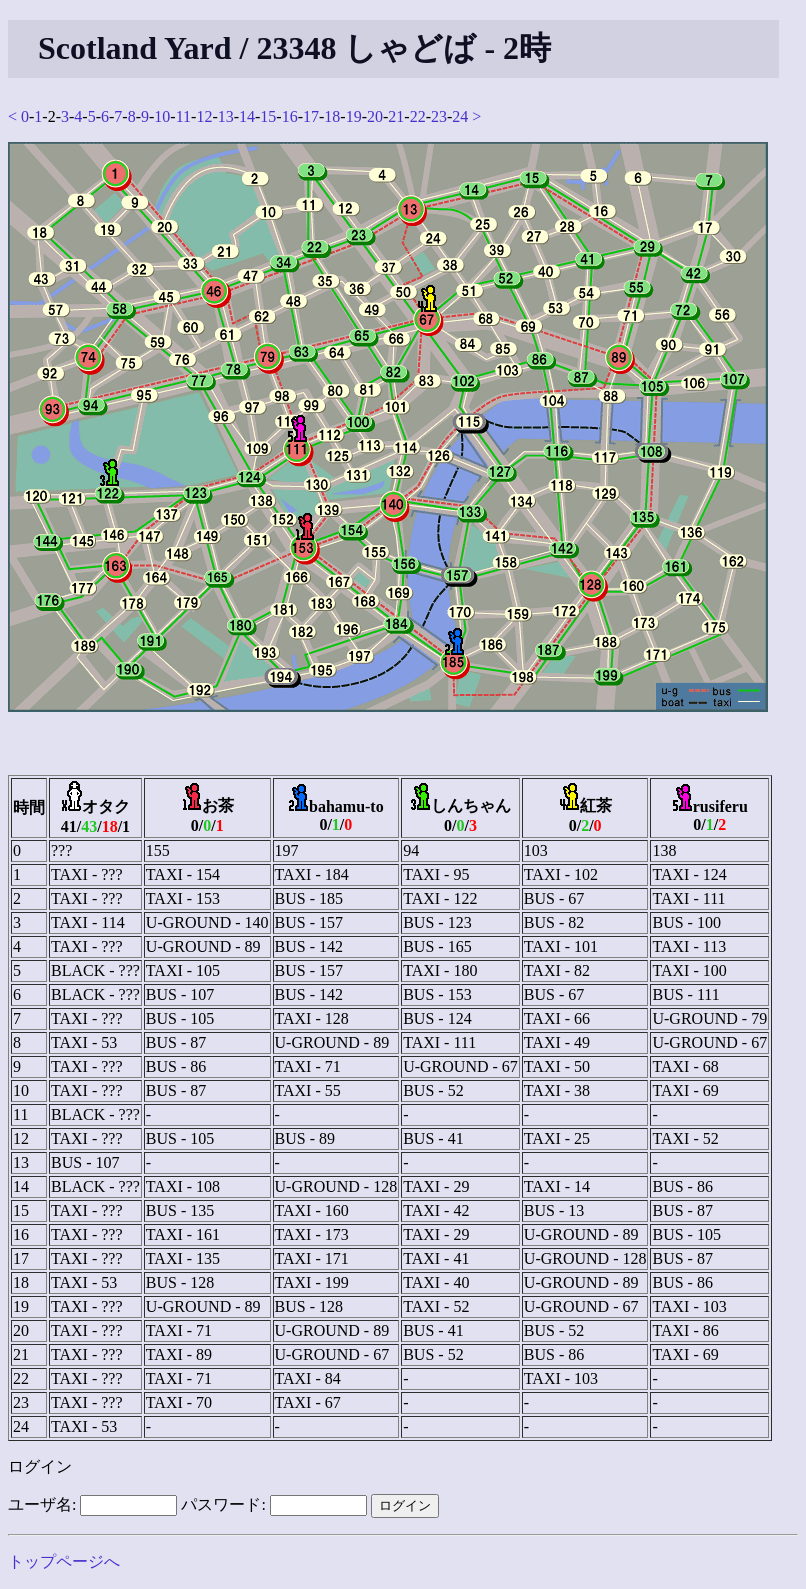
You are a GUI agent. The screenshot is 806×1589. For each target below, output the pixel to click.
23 (439, 116)
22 (418, 116)
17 (311, 116)
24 (460, 116)
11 (183, 116)
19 (354, 116)
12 (204, 116)
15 (268, 116)
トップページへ (64, 1561)
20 (375, 116)
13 (226, 116)
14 (247, 116)
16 (290, 116)
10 (162, 116)
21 (396, 116)
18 (332, 116)
